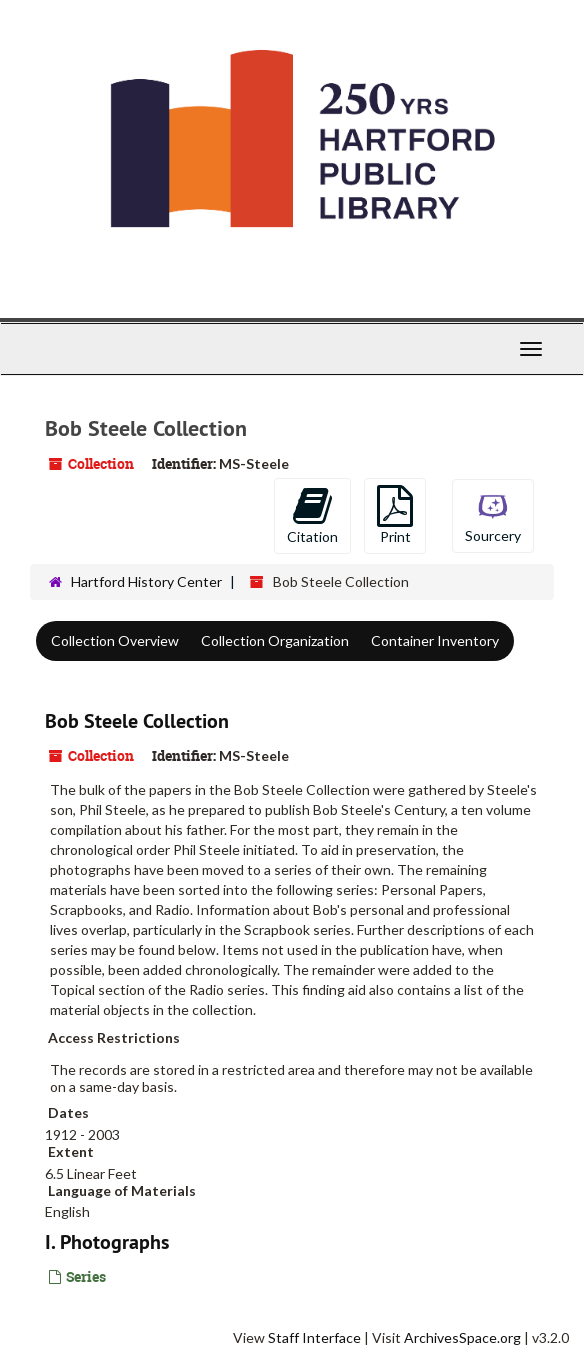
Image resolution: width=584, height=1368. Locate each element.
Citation (312, 515)
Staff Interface (314, 1337)
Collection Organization (275, 640)
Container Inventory (435, 640)
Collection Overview (115, 640)
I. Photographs (107, 1242)
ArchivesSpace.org (462, 1337)
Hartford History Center (146, 581)
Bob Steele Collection (137, 721)
